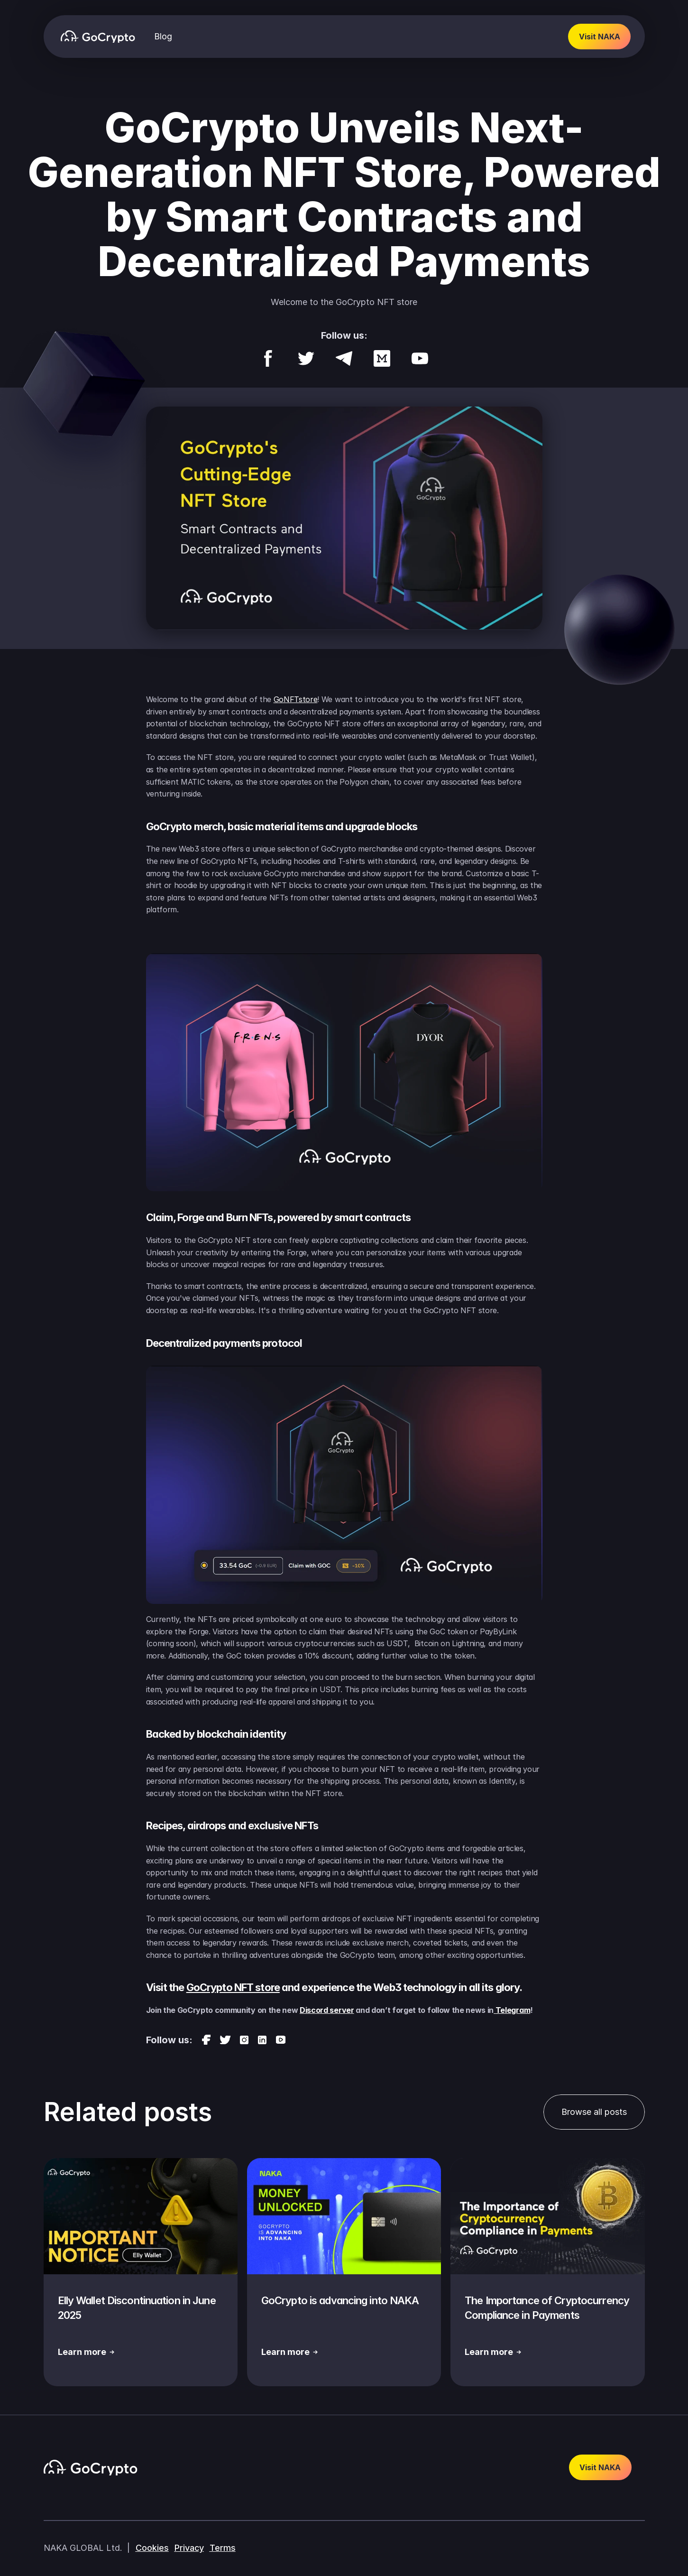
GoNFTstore (296, 699)
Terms (223, 2548)
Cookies (152, 2548)
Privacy (189, 2548)
